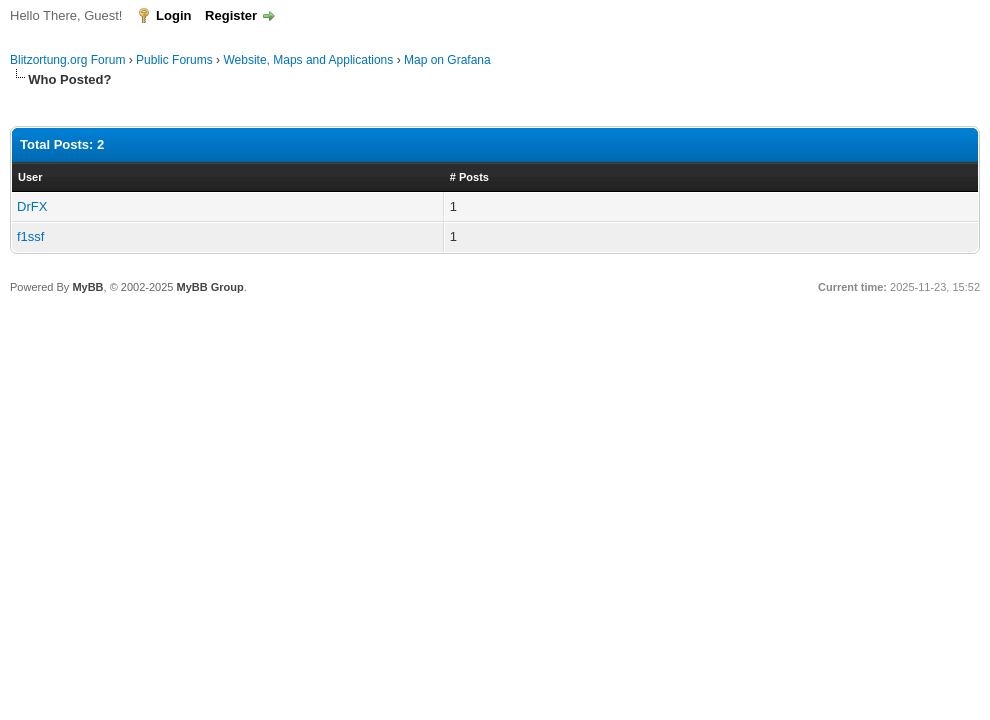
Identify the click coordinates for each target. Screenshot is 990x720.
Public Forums (174, 60)
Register (231, 15)
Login (173, 15)
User (30, 177)
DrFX (32, 206)
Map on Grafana (447, 60)
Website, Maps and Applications (308, 60)
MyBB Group (209, 287)
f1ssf (30, 236)
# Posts (469, 177)
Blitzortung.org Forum (67, 60)
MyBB (87, 287)
